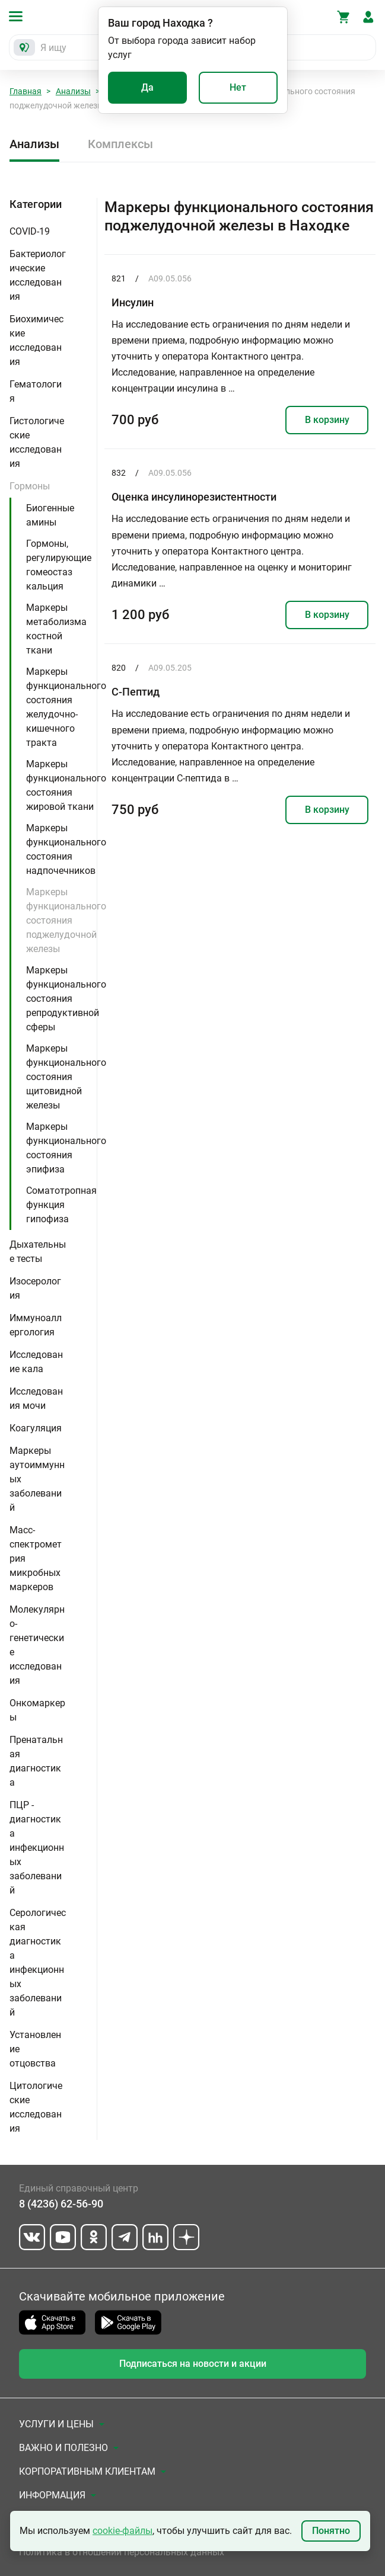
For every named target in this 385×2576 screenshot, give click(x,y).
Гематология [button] (35, 391)
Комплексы (120, 144)
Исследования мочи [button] (36, 1398)
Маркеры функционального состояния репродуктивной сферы (66, 999)
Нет (238, 87)
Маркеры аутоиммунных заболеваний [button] (37, 1479)
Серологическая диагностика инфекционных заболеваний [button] (37, 1962)
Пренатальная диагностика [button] (36, 1761)
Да (147, 87)
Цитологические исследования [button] (35, 2107)
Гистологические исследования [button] (36, 442)
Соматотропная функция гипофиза (61, 1205)
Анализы (73, 91)
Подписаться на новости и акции (192, 2363)
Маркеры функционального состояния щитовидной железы (66, 1077)
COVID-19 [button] (29, 231)
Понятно (331, 2530)
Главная (25, 91)
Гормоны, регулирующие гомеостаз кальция (58, 565)
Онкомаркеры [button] (37, 1710)
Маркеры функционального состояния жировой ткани (66, 785)
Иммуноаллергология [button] (35, 1325)
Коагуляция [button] (35, 1428)
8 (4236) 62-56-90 (61, 2203)
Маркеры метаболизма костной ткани (56, 629)
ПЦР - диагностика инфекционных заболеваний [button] (36, 1847)
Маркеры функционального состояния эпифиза (66, 1148)
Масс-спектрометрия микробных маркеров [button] (35, 1558)
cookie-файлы (122, 2530)
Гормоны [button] (29, 486)
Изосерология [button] (35, 1288)
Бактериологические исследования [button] (37, 275)
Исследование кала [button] (36, 1361)
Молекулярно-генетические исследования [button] (37, 1645)
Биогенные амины (50, 515)
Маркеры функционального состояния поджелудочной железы (66, 920)
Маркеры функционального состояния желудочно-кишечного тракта (66, 707)
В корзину (327, 419)
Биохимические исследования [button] (36, 340)
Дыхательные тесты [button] (37, 1251)
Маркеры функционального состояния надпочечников (66, 849)
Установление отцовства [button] (35, 2049)
